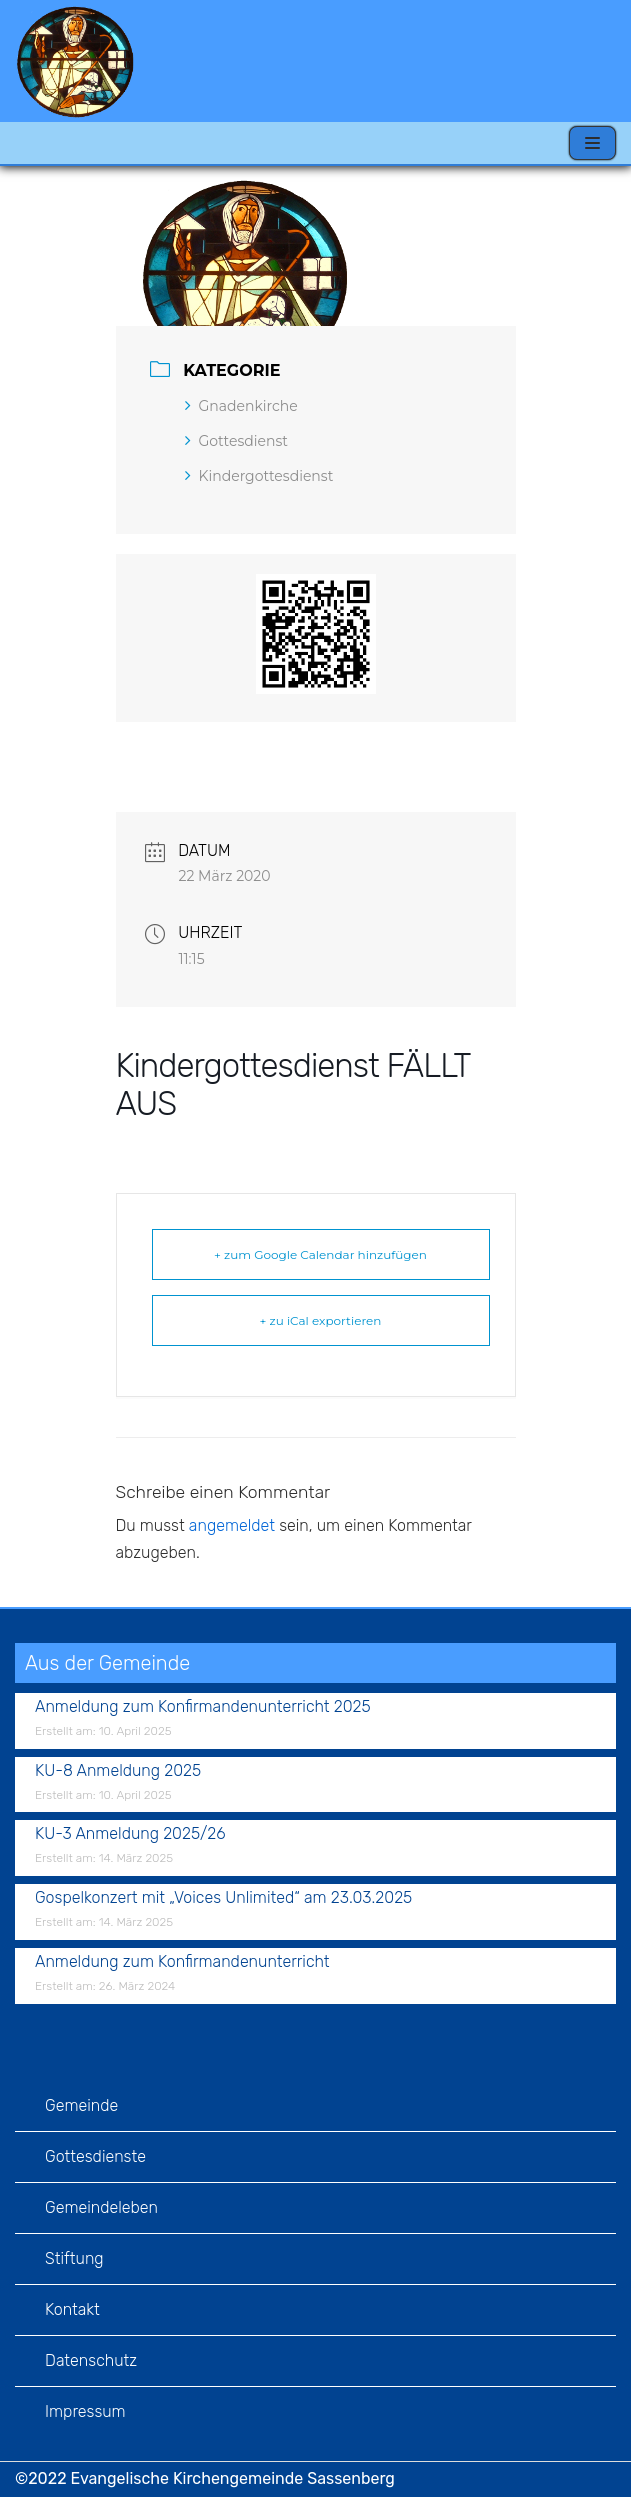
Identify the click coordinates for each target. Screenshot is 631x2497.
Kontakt (72, 2309)
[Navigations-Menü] (592, 143)
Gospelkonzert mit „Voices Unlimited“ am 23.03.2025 (223, 1897)
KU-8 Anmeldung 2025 (118, 1770)
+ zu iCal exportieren (321, 1320)
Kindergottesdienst (259, 476)
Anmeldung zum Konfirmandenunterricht (182, 1961)
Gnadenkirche (241, 406)
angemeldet (232, 1525)
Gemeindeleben (101, 2207)
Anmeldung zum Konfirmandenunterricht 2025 (203, 1706)
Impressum (85, 2411)
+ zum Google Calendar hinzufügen (320, 1254)
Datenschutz (91, 2360)
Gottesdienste (95, 2156)
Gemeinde (81, 2105)
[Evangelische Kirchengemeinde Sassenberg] (75, 61)
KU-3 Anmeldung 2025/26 (130, 1833)
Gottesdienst (237, 441)
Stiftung (74, 2258)
